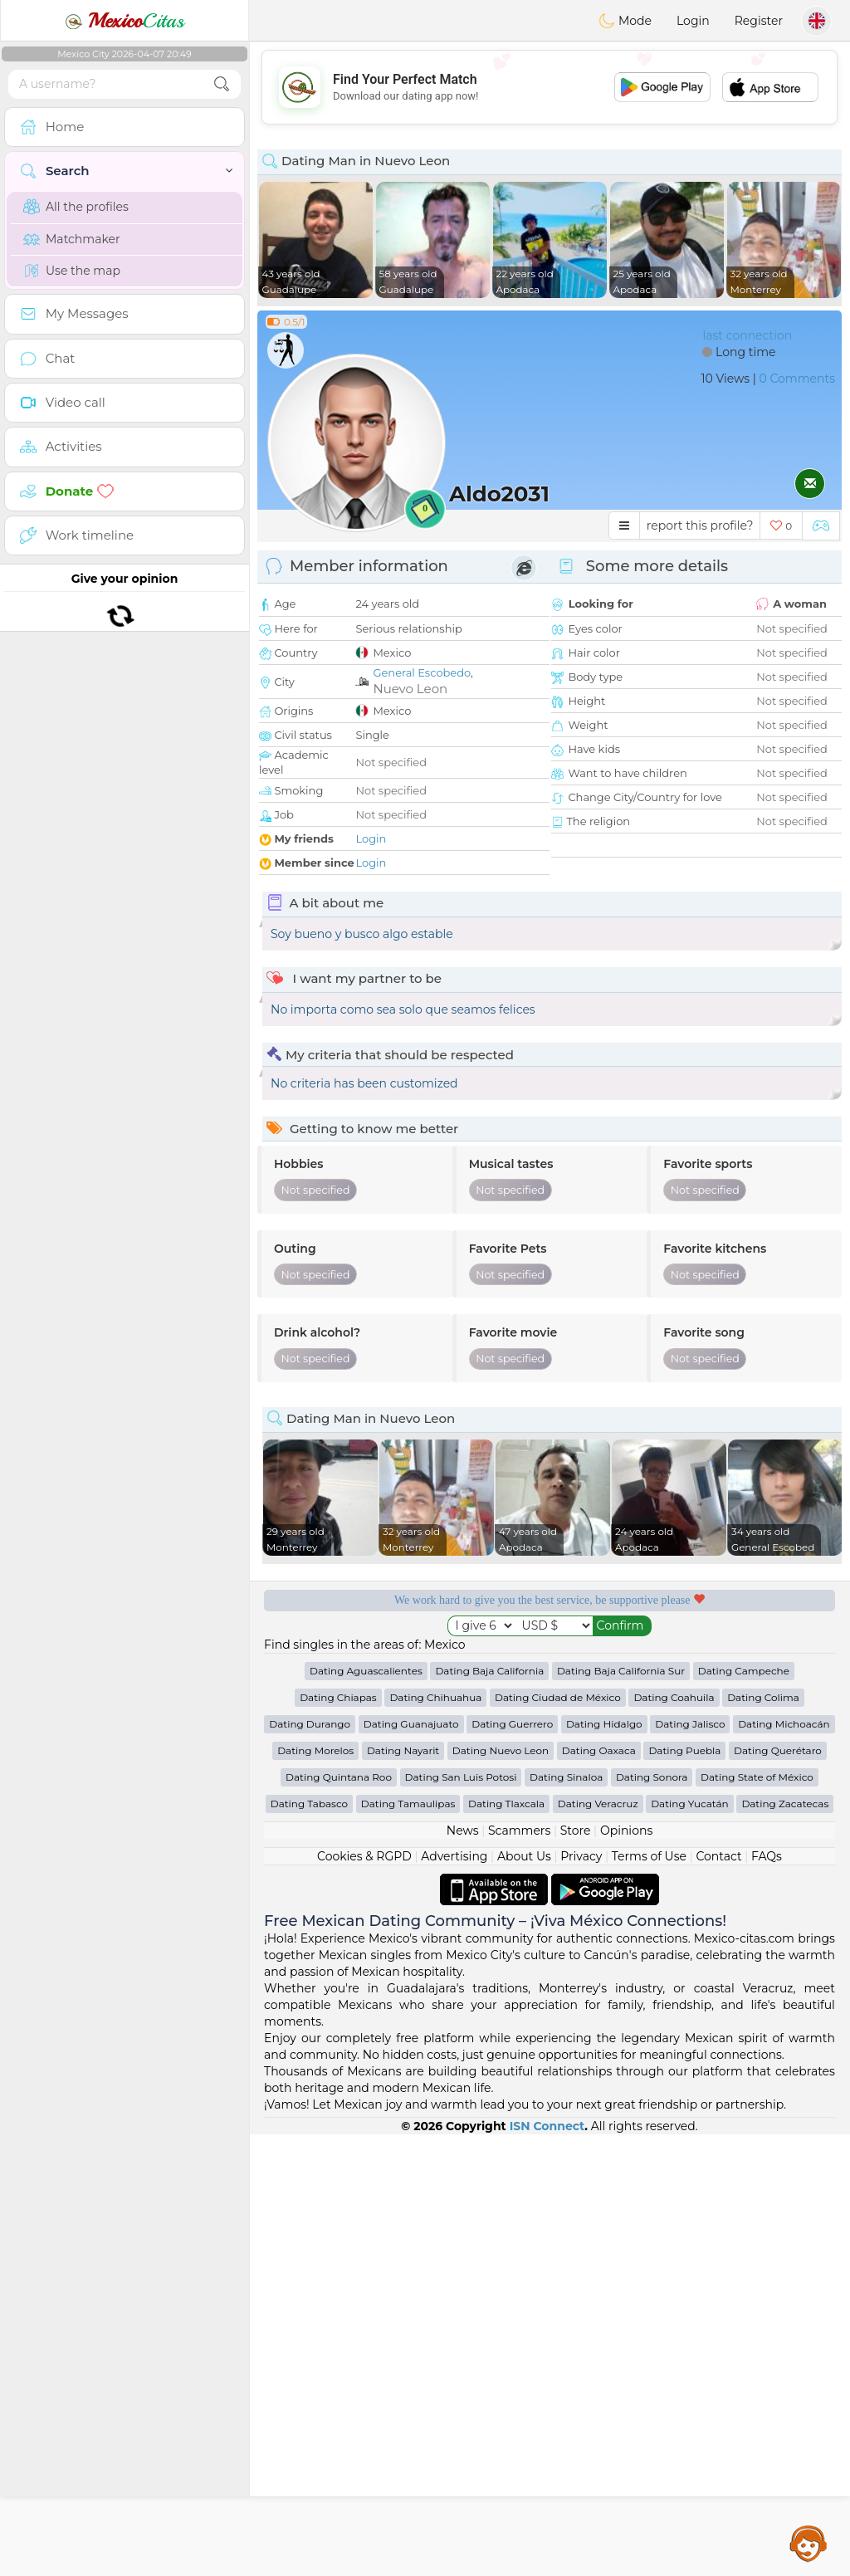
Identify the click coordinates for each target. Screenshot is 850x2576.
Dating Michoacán (784, 2165)
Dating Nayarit (403, 2192)
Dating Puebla (684, 2192)
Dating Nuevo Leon (500, 2192)
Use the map (71, 270)
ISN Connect (547, 2567)
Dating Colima (763, 2139)
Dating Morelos (315, 2192)
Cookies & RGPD (364, 2297)
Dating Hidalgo (604, 2165)
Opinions (626, 2272)
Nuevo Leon (410, 689)
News (463, 2272)
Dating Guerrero (512, 2165)
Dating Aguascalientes (366, 2112)
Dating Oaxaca (599, 2192)
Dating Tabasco (309, 2245)
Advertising (454, 2297)
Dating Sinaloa (566, 2218)
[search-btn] (222, 84)
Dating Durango (309, 2165)
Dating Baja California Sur (621, 2112)
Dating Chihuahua (435, 2139)
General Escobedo (422, 672)
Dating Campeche (743, 2112)
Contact (718, 2297)
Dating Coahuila (673, 2139)
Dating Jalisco (690, 2165)
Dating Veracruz (598, 2245)
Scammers (519, 2272)
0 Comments (797, 378)
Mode (625, 20)
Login (693, 20)
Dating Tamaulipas (408, 2245)
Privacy (581, 2297)
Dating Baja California (489, 2112)
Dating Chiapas (338, 2139)
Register (759, 20)
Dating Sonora (652, 2218)
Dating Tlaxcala (506, 2245)
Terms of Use (649, 2297)
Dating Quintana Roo (339, 2218)
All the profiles (76, 206)
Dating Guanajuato (411, 2165)
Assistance (808, 2543)
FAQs (766, 2297)
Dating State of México (757, 2218)
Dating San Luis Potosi (461, 2218)
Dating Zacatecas (784, 2245)
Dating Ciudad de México (558, 2139)
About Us (524, 2297)
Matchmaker (71, 239)
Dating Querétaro (778, 2192)
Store (575, 2272)
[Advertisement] (549, 87)
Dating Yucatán (690, 2245)
